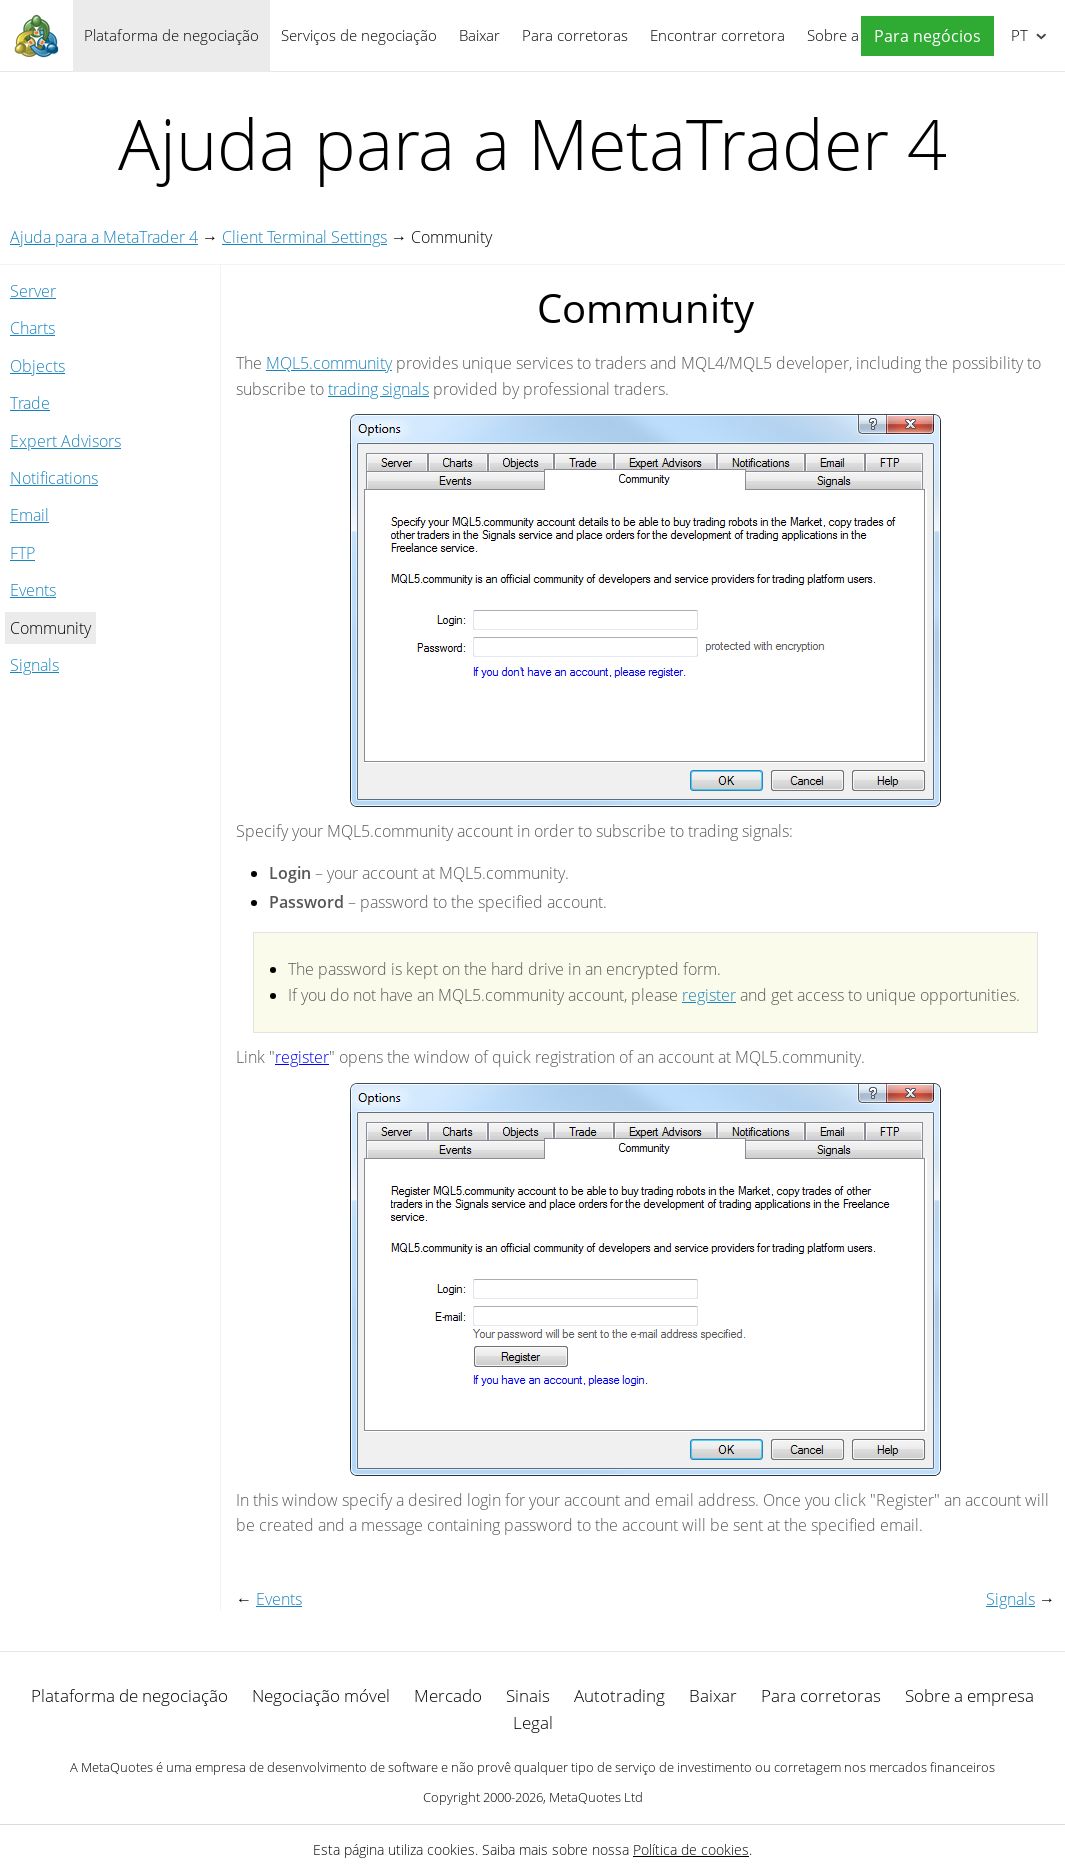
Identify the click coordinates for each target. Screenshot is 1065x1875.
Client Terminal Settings (304, 237)
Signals (34, 665)
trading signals (378, 389)
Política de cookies (691, 1849)
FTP (22, 553)
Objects (37, 366)
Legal (533, 1722)
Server (33, 291)
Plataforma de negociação (171, 35)
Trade (30, 403)
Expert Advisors (65, 441)
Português (1017, 35)
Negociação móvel (321, 1695)
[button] (922, 36)
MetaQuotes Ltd (596, 1797)
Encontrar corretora (717, 35)
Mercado (448, 1695)
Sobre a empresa (969, 1695)
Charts (32, 328)
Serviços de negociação (359, 35)
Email (29, 515)
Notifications (54, 478)
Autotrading (619, 1695)
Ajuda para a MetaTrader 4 (104, 237)
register (709, 995)
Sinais (528, 1695)
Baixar (479, 35)
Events (33, 590)
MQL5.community (329, 363)
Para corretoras (575, 35)
